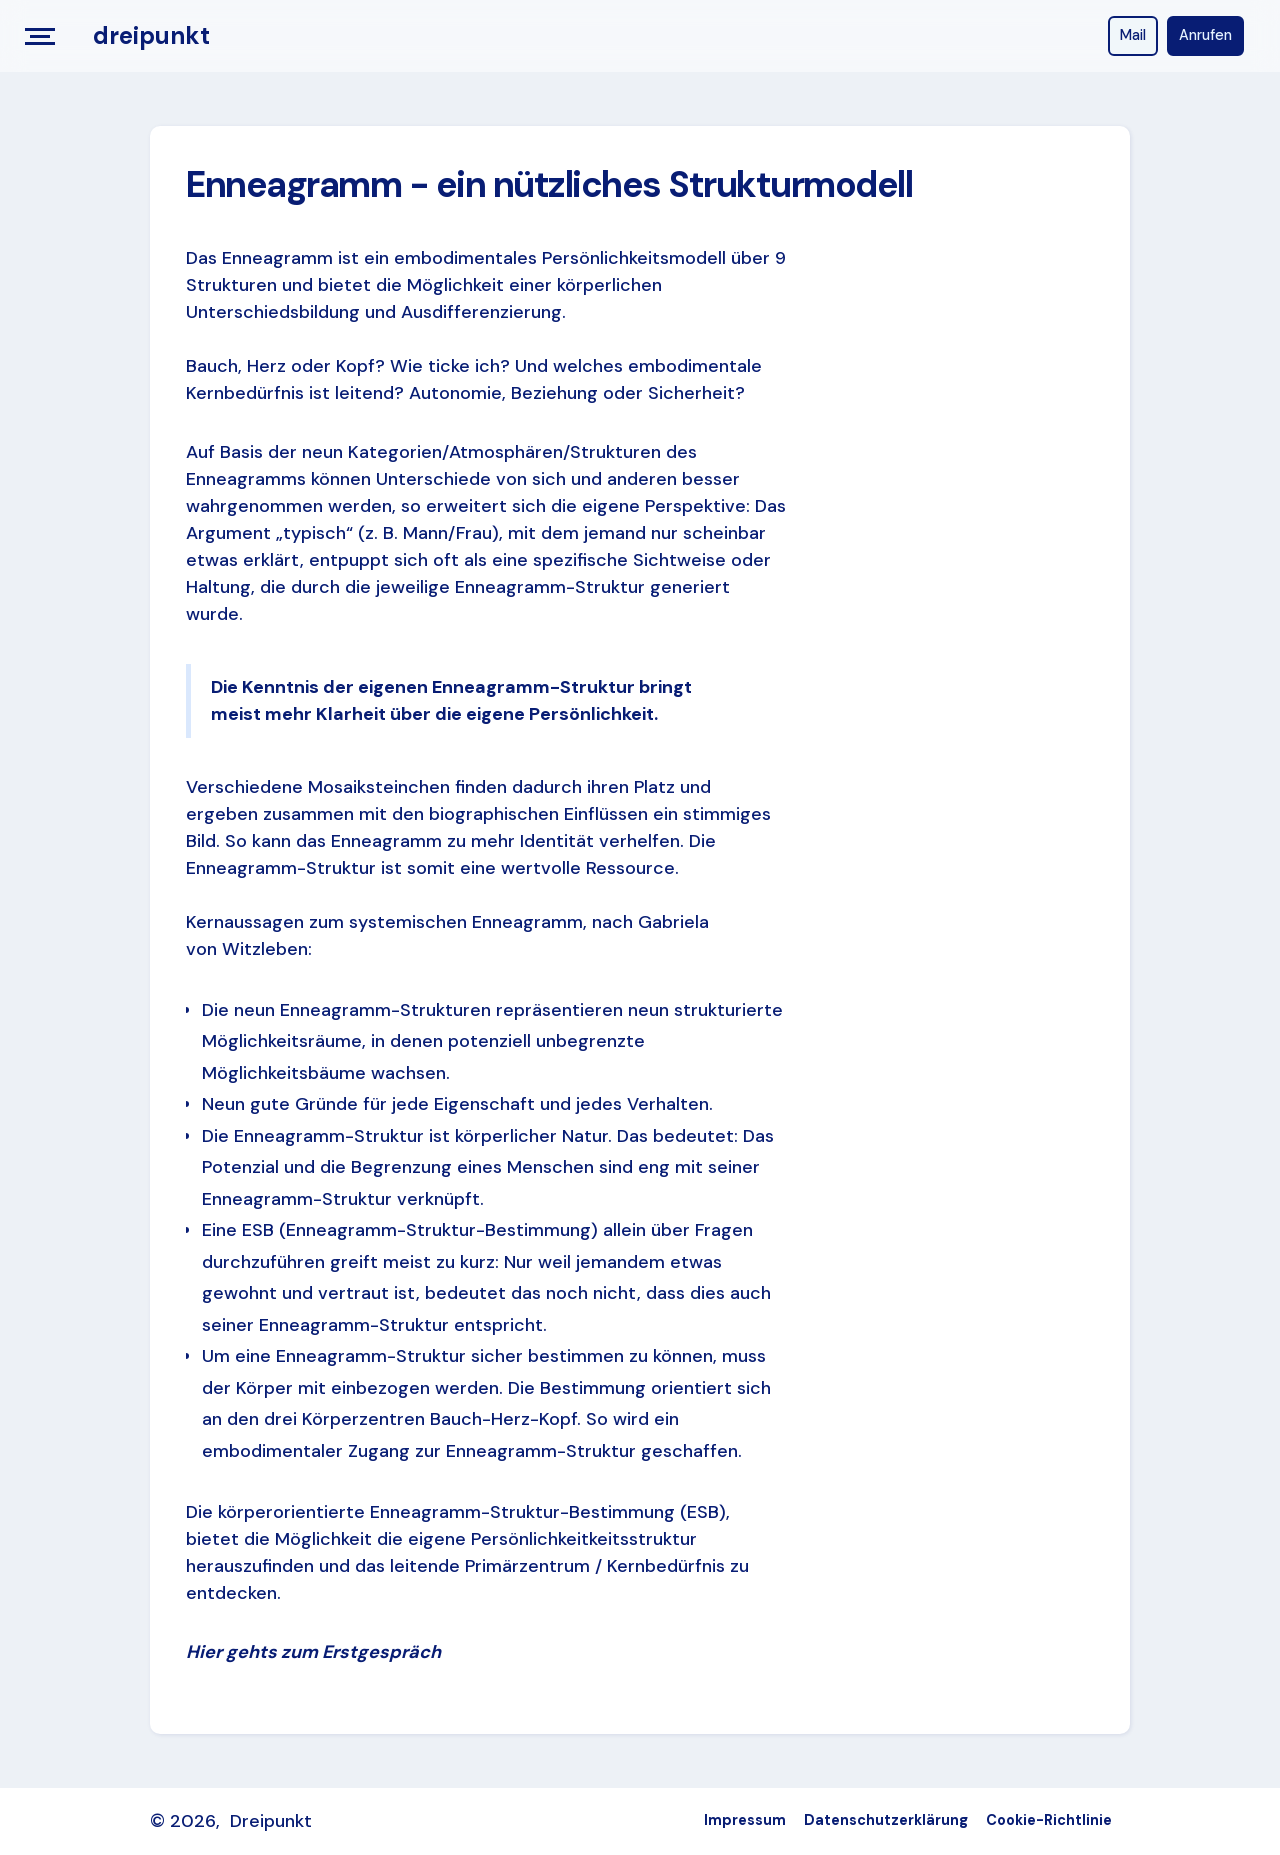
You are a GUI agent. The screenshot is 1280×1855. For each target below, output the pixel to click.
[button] (46, 36)
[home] (151, 36)
